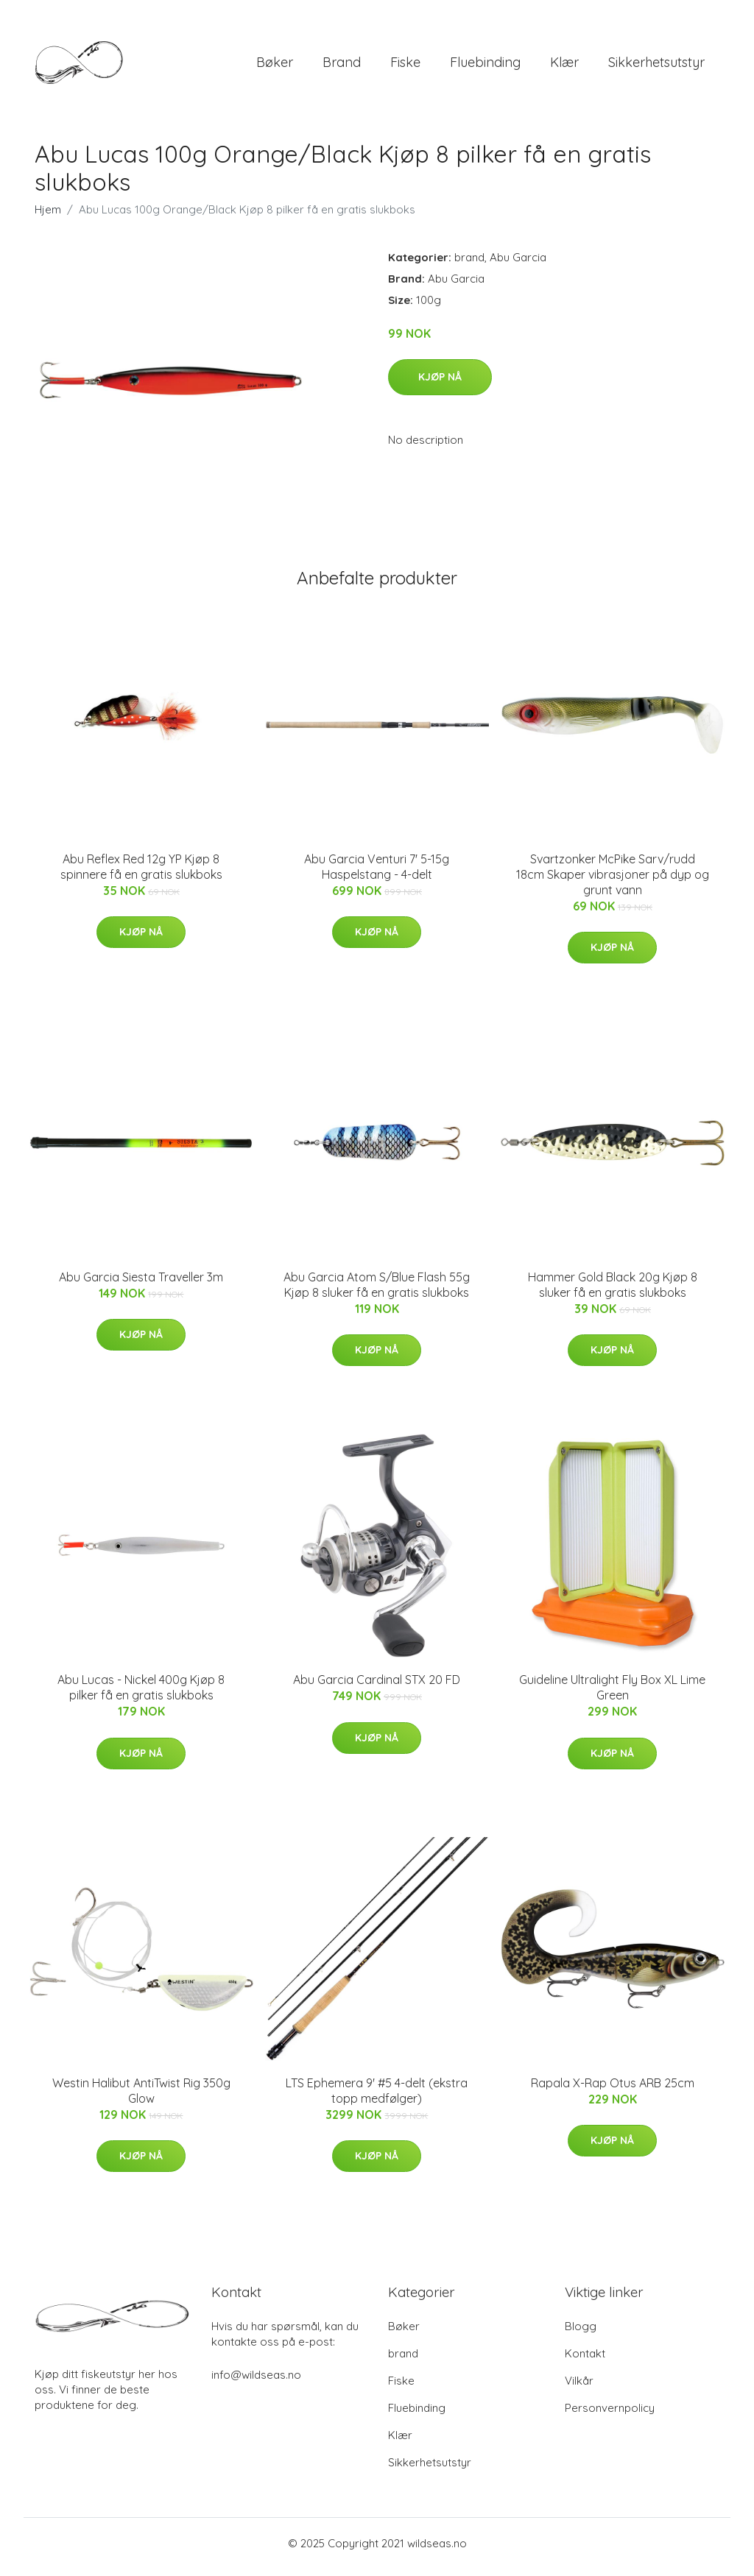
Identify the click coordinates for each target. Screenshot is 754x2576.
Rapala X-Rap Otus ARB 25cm (612, 2090)
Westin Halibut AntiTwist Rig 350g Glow (141, 2098)
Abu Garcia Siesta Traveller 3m (141, 1284)
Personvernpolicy (610, 2415)
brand (342, 65)
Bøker (274, 65)
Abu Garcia (518, 265)
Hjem (48, 217)
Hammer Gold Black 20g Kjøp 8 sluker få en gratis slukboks (612, 1292)
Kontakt (585, 2361)
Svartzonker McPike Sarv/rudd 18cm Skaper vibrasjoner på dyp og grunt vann (612, 882)
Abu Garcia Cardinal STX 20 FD (376, 1687)
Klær (564, 65)
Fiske (405, 65)
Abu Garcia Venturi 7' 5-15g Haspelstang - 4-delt (376, 874)
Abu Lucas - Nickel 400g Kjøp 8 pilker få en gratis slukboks (141, 1695)
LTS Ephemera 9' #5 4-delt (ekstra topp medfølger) (377, 2098)
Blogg (580, 2333)
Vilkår (579, 2388)
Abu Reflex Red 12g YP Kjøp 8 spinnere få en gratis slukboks (141, 874)
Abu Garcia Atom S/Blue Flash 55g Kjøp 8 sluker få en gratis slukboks (376, 1292)
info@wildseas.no (256, 2382)
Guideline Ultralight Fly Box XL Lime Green (612, 1695)
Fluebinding (485, 65)
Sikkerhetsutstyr (656, 65)
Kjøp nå (440, 384)
